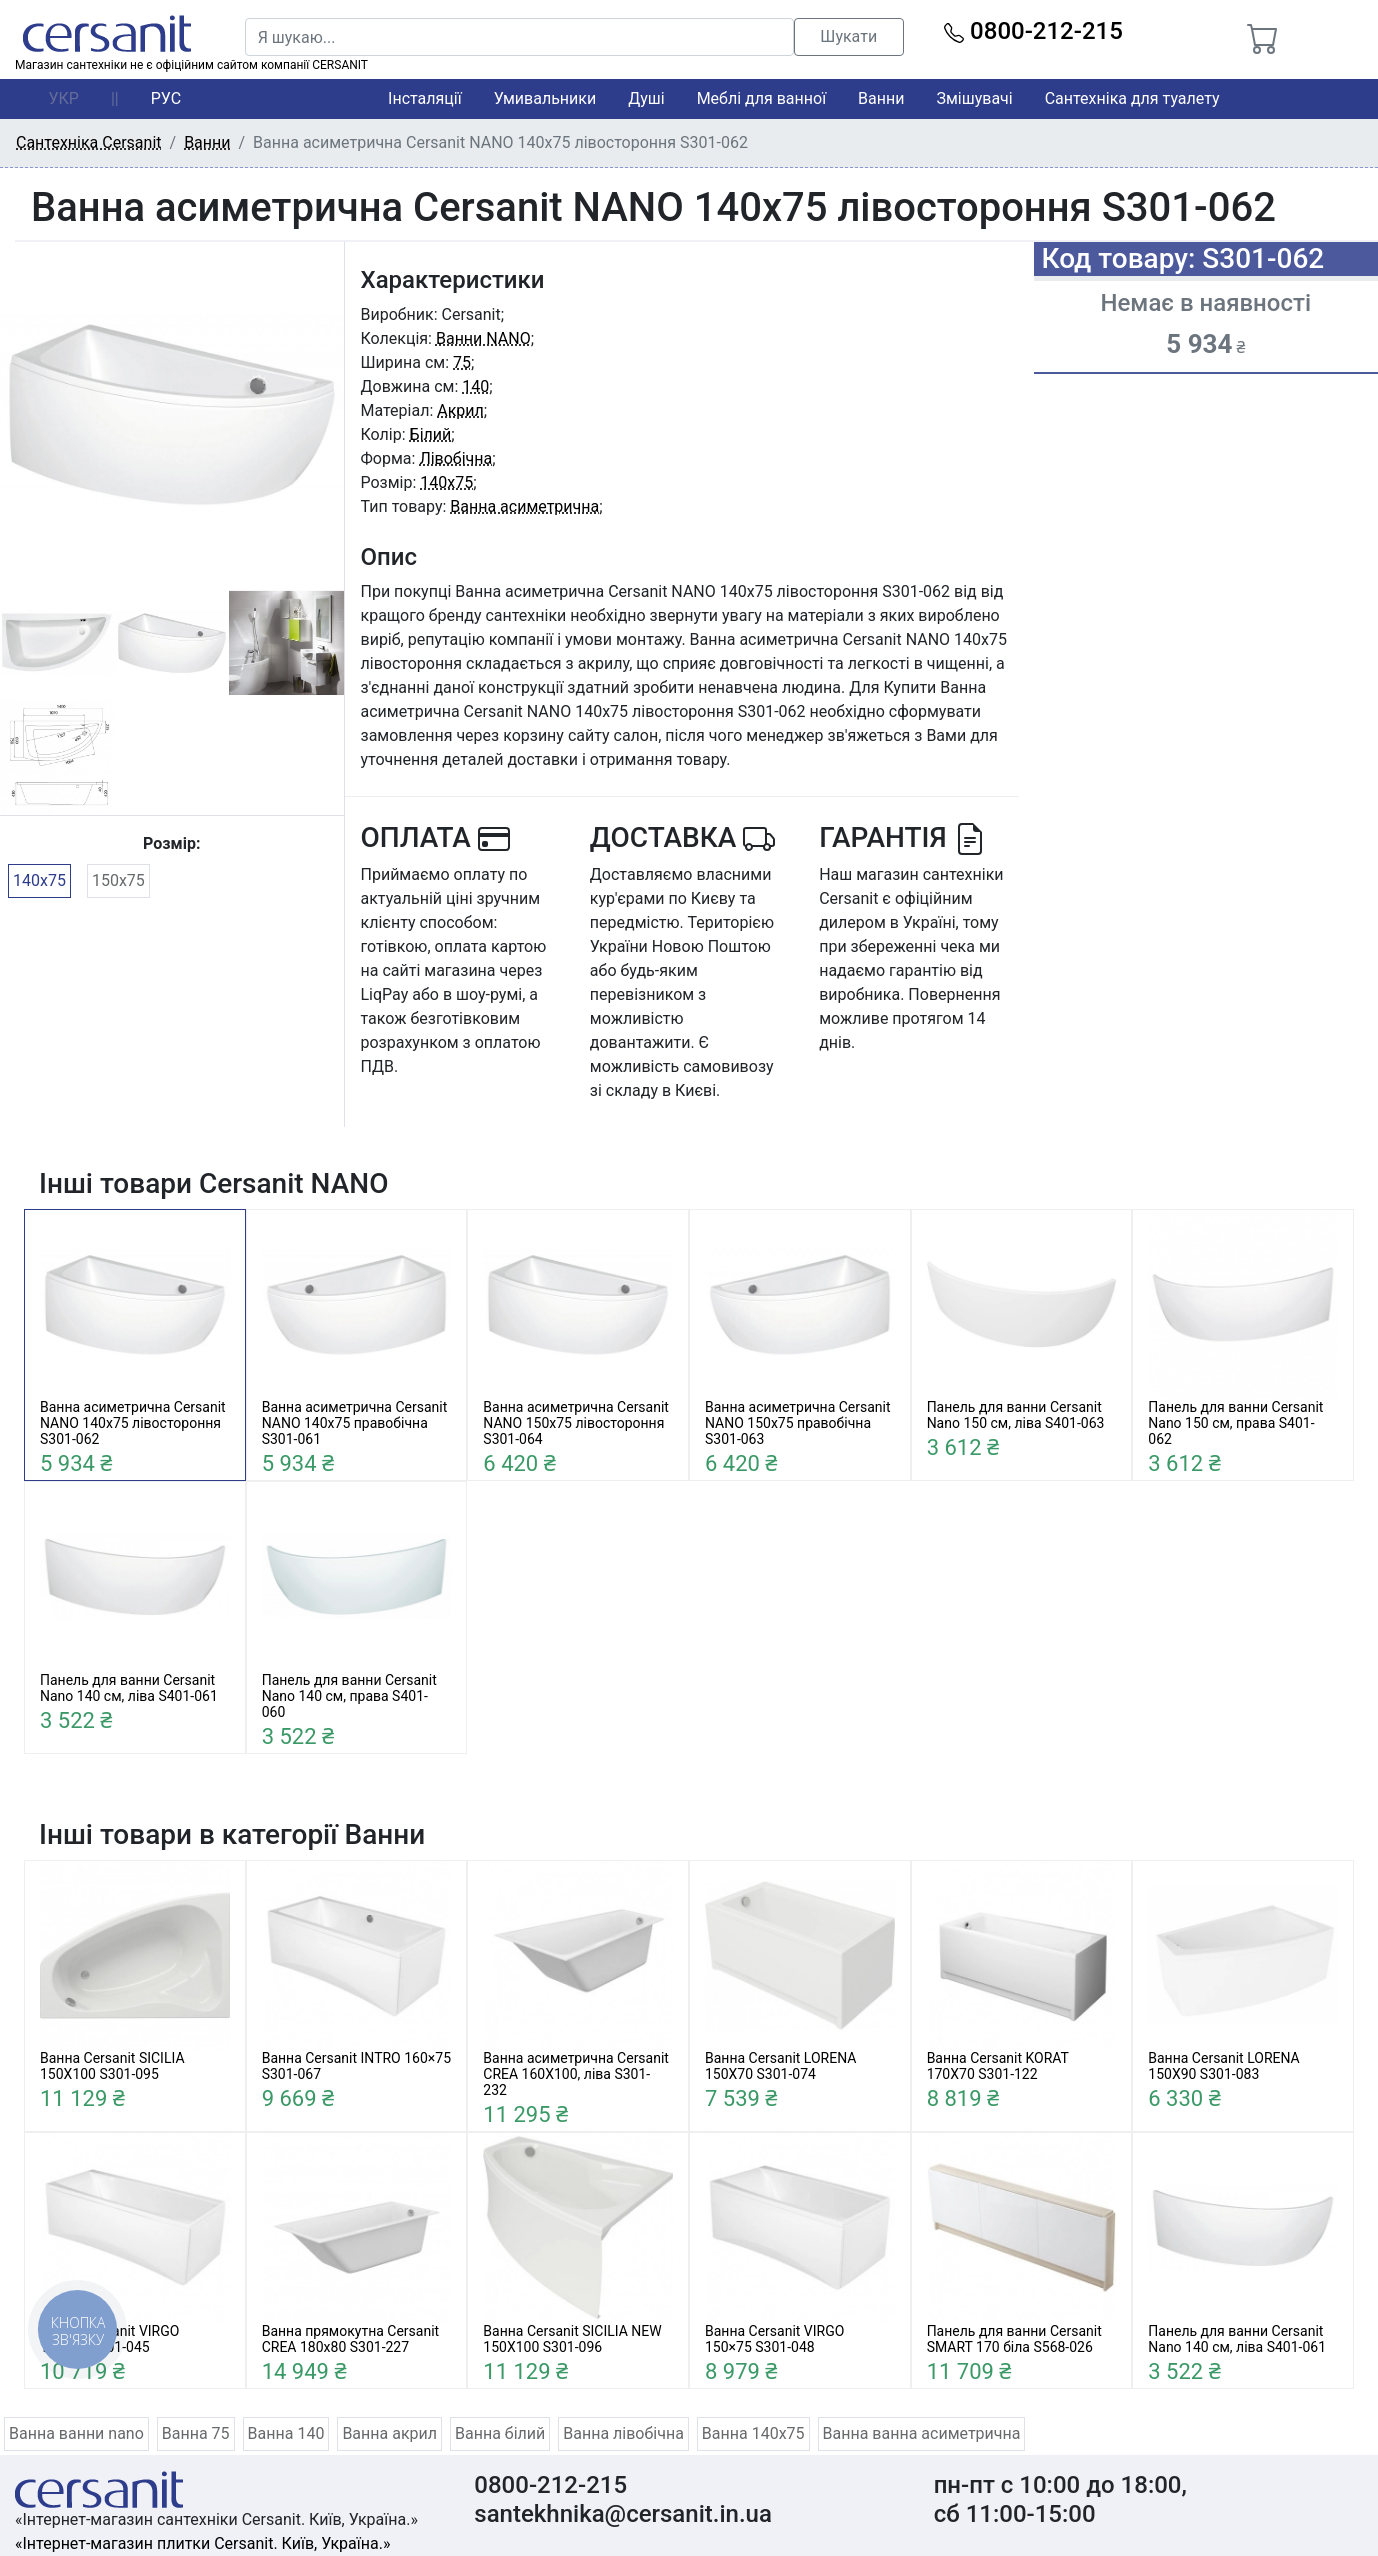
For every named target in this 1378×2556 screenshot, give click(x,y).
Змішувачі (974, 98)
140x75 (39, 880)
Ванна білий (500, 2433)
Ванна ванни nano (76, 2433)
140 (475, 386)
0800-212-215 (1033, 31)
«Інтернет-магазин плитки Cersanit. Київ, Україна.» (202, 2543)
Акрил (460, 410)
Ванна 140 (286, 2433)
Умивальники (545, 98)
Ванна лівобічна (623, 2433)
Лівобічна (455, 458)
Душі (646, 98)
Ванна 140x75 (753, 2433)
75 (462, 362)
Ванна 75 (196, 2433)
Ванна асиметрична (524, 506)
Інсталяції (425, 98)
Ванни (881, 98)
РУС (166, 98)
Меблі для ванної (761, 98)
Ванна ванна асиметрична (922, 2433)
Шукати (848, 36)
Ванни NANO (483, 338)
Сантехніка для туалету (1132, 98)
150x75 (118, 880)
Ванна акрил (389, 2433)
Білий (431, 434)
